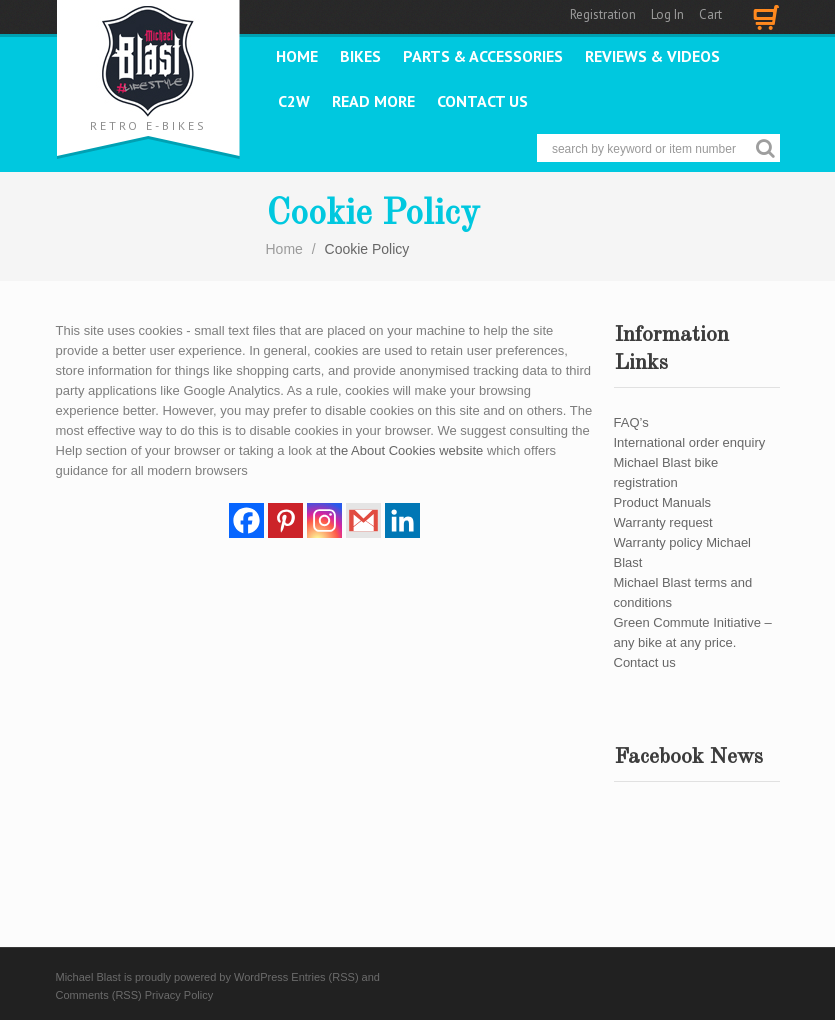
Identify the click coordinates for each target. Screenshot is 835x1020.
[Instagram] (324, 520)
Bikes (360, 56)
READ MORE (373, 101)
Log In (667, 14)
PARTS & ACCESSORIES (483, 56)
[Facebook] (246, 520)
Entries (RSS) (324, 977)
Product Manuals (663, 502)
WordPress (261, 977)
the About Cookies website (406, 450)
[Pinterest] (285, 520)
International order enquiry (690, 442)
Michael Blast (88, 977)
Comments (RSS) (99, 995)
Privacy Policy (179, 995)
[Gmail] (363, 520)
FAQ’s (631, 422)
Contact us (482, 101)
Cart (710, 14)
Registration (603, 14)
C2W (294, 101)
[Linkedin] (402, 520)
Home (297, 56)
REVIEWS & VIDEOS (652, 56)
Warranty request (663, 522)
